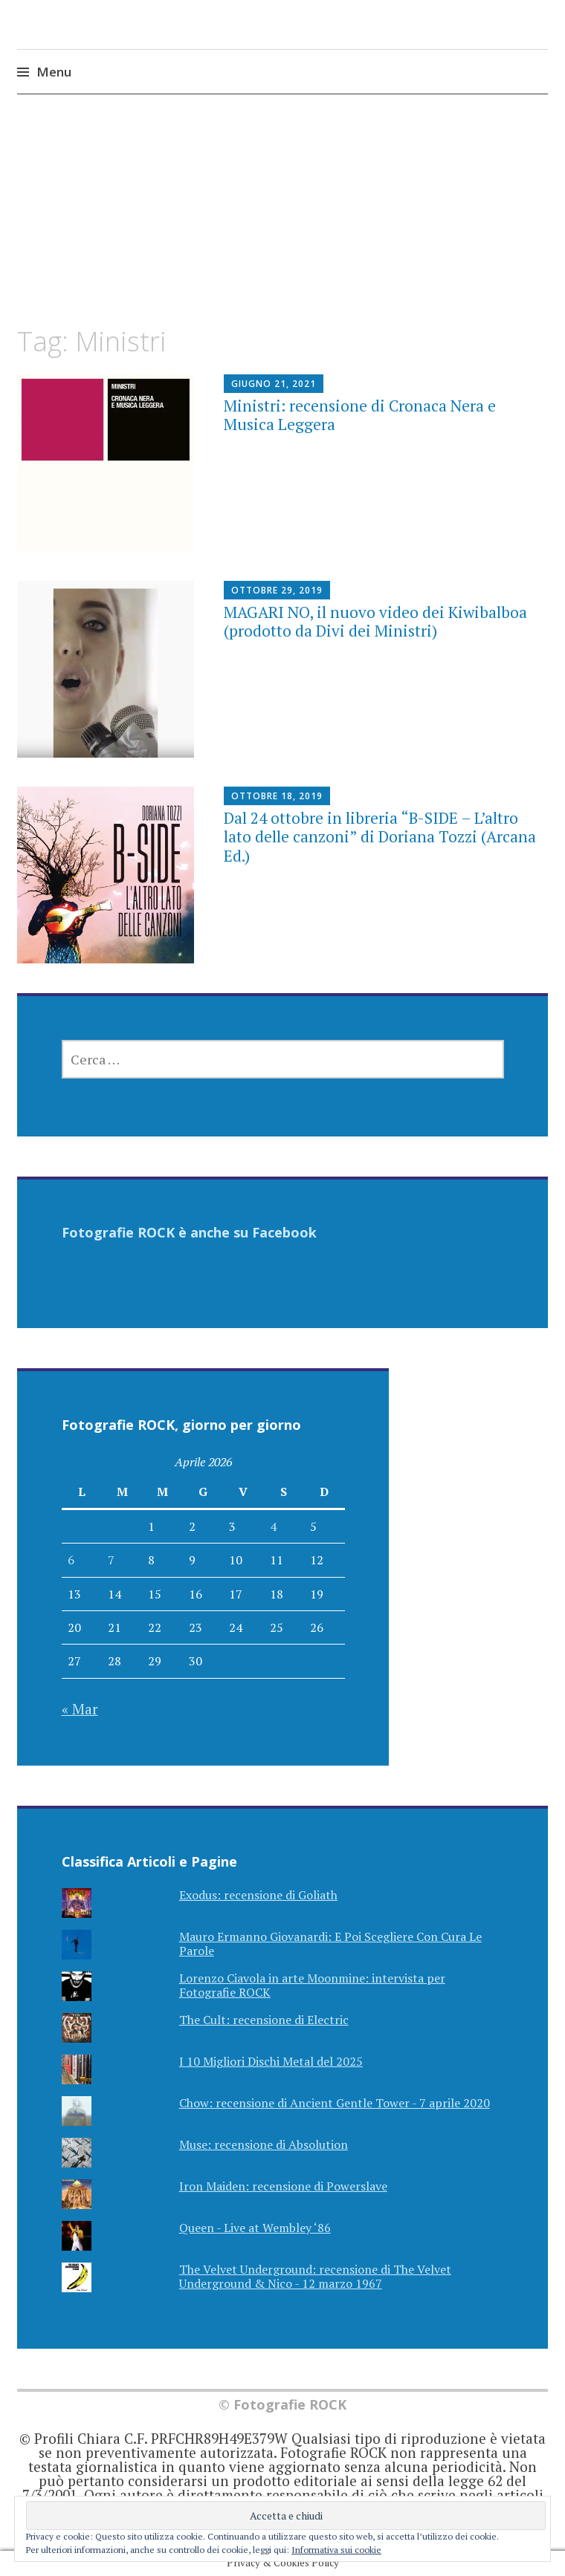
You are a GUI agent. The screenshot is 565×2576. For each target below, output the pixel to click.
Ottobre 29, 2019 (277, 590)
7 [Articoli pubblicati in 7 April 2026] (111, 1560)
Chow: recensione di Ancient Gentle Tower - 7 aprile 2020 (334, 2103)
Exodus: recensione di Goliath (258, 1895)
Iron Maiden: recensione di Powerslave (283, 2186)
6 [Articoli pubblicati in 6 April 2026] (71, 1560)
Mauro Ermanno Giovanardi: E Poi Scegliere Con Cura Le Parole (330, 1943)
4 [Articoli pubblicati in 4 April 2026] (273, 1526)
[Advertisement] (282, 224)
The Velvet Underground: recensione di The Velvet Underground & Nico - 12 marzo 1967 (315, 2276)
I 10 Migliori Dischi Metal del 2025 (271, 2061)
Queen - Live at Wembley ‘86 (255, 2227)
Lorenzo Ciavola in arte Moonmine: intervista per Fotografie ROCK (312, 1985)
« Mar (80, 1709)
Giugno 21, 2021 (273, 383)
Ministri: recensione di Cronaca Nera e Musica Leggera (360, 415)
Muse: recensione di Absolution (263, 2144)
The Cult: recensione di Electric (264, 2019)
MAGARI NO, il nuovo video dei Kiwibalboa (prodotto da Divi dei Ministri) (375, 621)
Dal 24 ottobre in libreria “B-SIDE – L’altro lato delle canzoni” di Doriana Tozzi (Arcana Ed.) (380, 836)
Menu (53, 71)
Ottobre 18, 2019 (277, 796)
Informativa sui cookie (336, 2549)
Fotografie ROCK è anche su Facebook (189, 1232)
